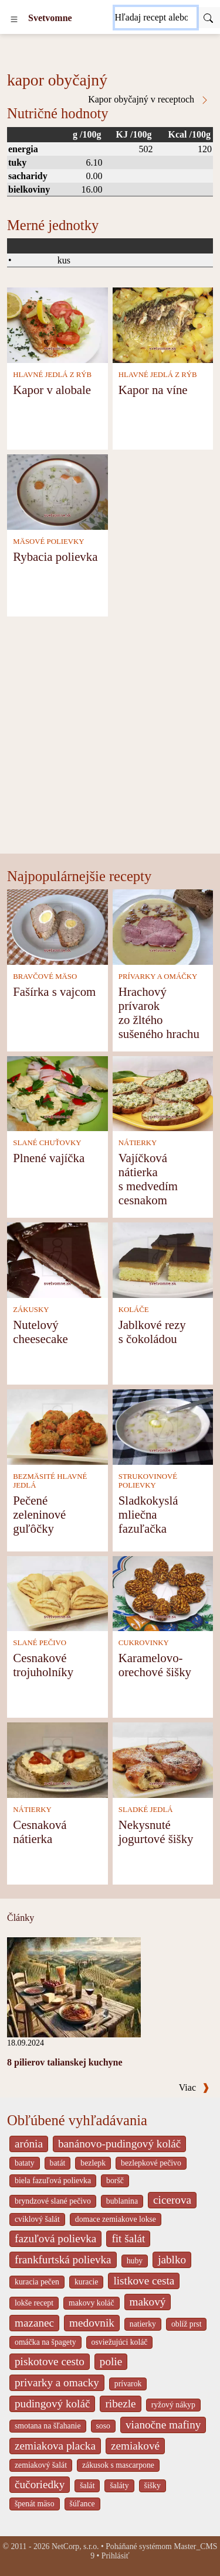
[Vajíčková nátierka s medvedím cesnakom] (163, 1093)
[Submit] (208, 17)
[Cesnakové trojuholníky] (57, 1593)
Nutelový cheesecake (40, 1331)
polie (111, 2361)
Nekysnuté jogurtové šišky (156, 1831)
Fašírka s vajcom (54, 991)
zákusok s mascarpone (118, 2465)
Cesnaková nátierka (39, 1831)
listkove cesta (143, 2280)
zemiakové (135, 2446)
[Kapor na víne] (163, 324)
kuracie (86, 2281)
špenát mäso (35, 2503)
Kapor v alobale (52, 389)
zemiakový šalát (41, 2465)
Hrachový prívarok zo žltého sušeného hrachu (159, 1012)
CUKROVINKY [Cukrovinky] (144, 1643)
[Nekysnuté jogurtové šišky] (163, 1759)
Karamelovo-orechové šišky (155, 1664)
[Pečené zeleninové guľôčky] (57, 1426)
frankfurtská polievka (63, 2259)
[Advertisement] (110, 738)
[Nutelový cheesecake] (57, 1259)
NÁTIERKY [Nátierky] (138, 1143)
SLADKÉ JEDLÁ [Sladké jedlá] (146, 1810)
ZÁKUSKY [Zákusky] (31, 1310)
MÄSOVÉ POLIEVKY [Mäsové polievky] (48, 541)
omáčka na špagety (45, 2342)
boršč (115, 2180)
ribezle (120, 2403)
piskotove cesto (49, 2361)
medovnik (91, 2323)
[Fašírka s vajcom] (57, 926)
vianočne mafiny (163, 2425)
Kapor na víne (153, 389)
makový (148, 2302)
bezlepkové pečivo (151, 2163)
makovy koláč (91, 2302)
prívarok (128, 2383)
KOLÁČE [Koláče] (134, 1310)
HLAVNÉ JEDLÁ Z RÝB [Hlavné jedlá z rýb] (52, 375)
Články (20, 1918)
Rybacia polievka (55, 556)
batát (58, 2163)
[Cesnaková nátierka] (57, 1759)
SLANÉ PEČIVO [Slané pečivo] (39, 1643)
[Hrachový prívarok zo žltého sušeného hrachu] (163, 926)
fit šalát (128, 2238)
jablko (172, 2259)
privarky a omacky (57, 2382)
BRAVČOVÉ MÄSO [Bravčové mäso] (45, 976)
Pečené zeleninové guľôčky (39, 1514)
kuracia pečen (37, 2281)
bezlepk (93, 2163)
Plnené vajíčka (48, 1157)
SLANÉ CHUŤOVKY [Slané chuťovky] (47, 1143)
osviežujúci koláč (120, 2342)
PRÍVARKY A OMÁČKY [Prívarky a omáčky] (158, 976)
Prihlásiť (115, 2555)
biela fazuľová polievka (53, 2180)
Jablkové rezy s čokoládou (152, 1331)
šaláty (119, 2485)
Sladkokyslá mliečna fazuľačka (148, 1514)
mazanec (34, 2323)
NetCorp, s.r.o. (75, 2546)
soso (103, 2425)
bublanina (122, 2201)
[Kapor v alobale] (57, 324)
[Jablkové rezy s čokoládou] (163, 1259)
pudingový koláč (52, 2403)
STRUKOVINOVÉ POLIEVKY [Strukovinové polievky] (148, 1480)
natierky (143, 2324)
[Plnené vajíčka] (57, 1093)
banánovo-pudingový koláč (119, 2143)
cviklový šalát (37, 2219)
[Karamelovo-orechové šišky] (163, 1593)
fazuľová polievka (55, 2238)
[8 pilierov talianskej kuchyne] (74, 1986)
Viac (194, 2087)
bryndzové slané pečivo (53, 2201)
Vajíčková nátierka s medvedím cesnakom (148, 1179)
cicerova (172, 2200)
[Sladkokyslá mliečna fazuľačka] (163, 1426)
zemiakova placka (55, 2446)
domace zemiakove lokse (115, 2219)
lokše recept (34, 2302)
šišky (152, 2485)
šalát (87, 2485)
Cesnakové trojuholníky (43, 1664)
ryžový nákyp (173, 2404)
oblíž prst (186, 2324)
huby (135, 2260)
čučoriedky (40, 2484)
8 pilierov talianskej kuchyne (65, 2062)
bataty (25, 2163)
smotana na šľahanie (48, 2425)
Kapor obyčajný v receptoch (148, 99)
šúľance (82, 2503)
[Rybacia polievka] (57, 491)
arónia (29, 2143)
